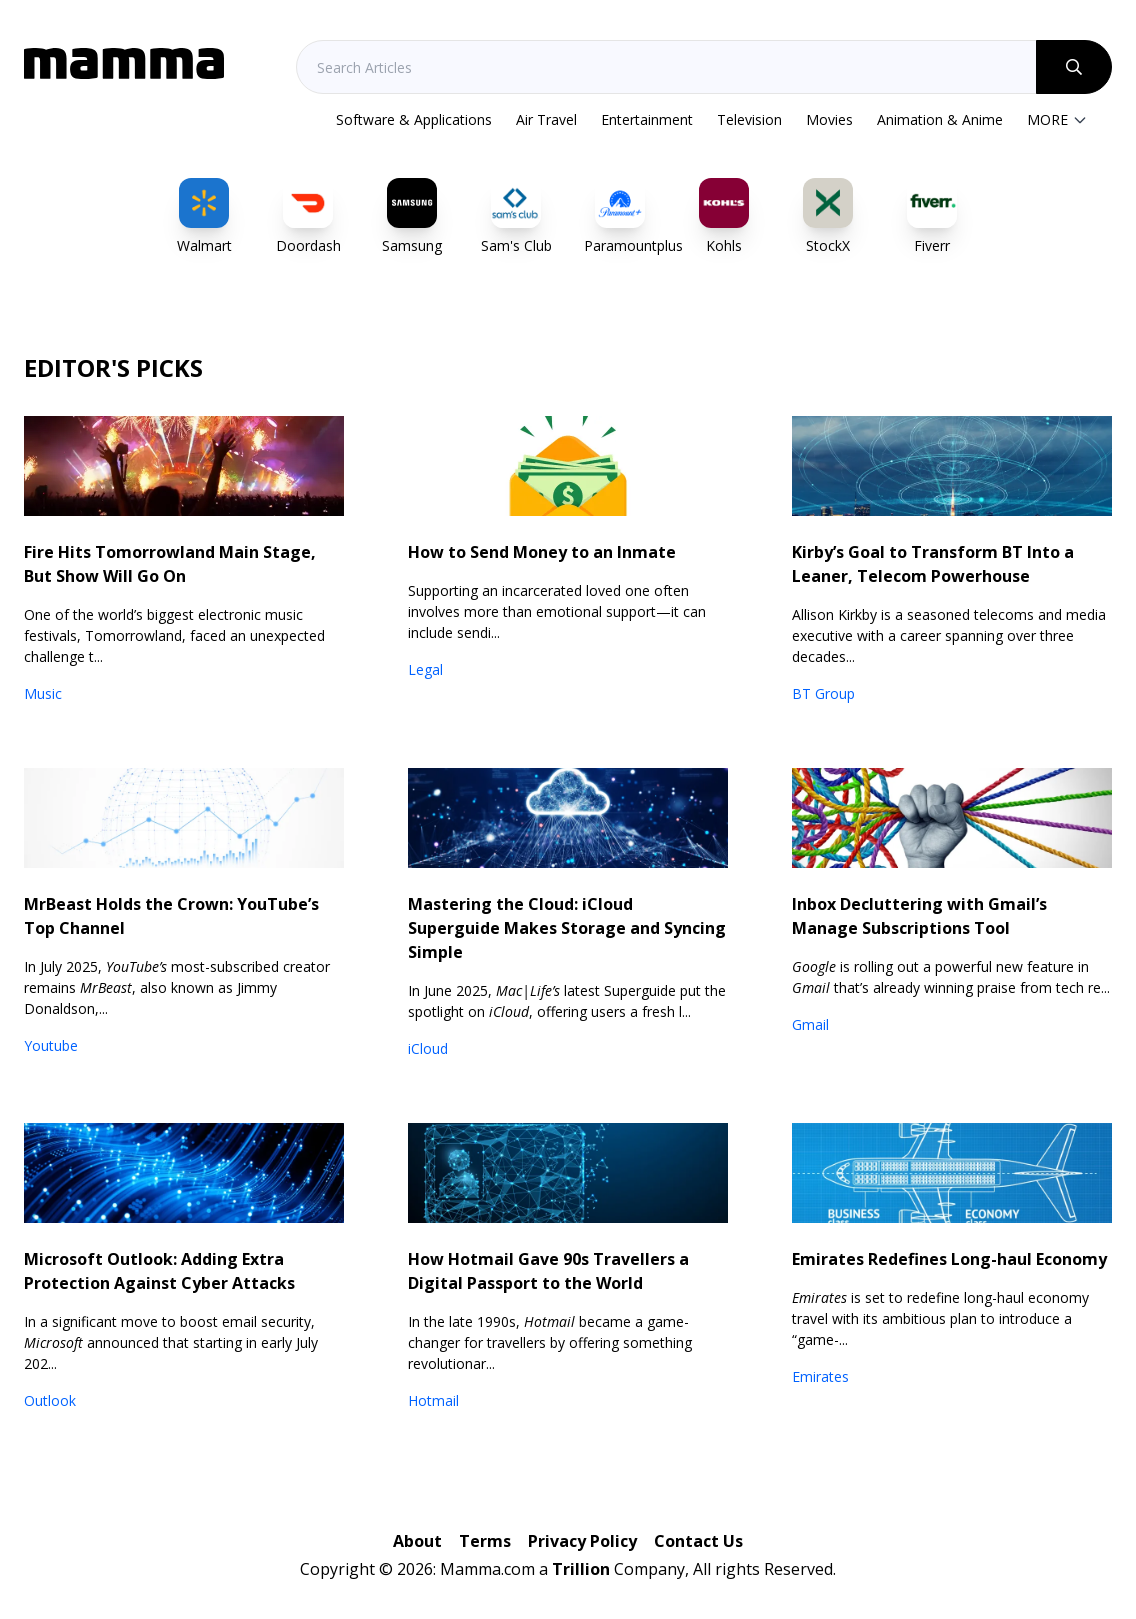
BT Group (823, 693)
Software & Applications (414, 119)
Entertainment (647, 119)
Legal (425, 669)
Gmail (810, 1024)
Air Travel (546, 119)
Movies (829, 119)
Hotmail (433, 1400)
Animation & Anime (940, 119)
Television (749, 119)
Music (43, 693)
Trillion (581, 1569)
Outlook (50, 1400)
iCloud (428, 1048)
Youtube (51, 1045)
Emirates (820, 1376)
